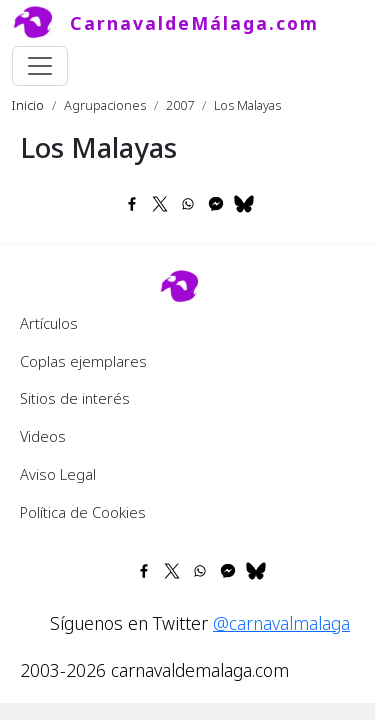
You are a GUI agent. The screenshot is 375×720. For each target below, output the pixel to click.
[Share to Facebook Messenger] (216, 204)
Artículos (49, 323)
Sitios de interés (75, 398)
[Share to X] (160, 204)
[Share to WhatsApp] (188, 204)
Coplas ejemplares (83, 361)
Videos (43, 436)
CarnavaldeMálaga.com (194, 23)
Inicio (28, 105)
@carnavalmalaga (281, 623)
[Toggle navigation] (40, 66)
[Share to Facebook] (132, 204)
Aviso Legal (58, 474)
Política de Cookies (83, 512)
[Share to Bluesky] (244, 204)
